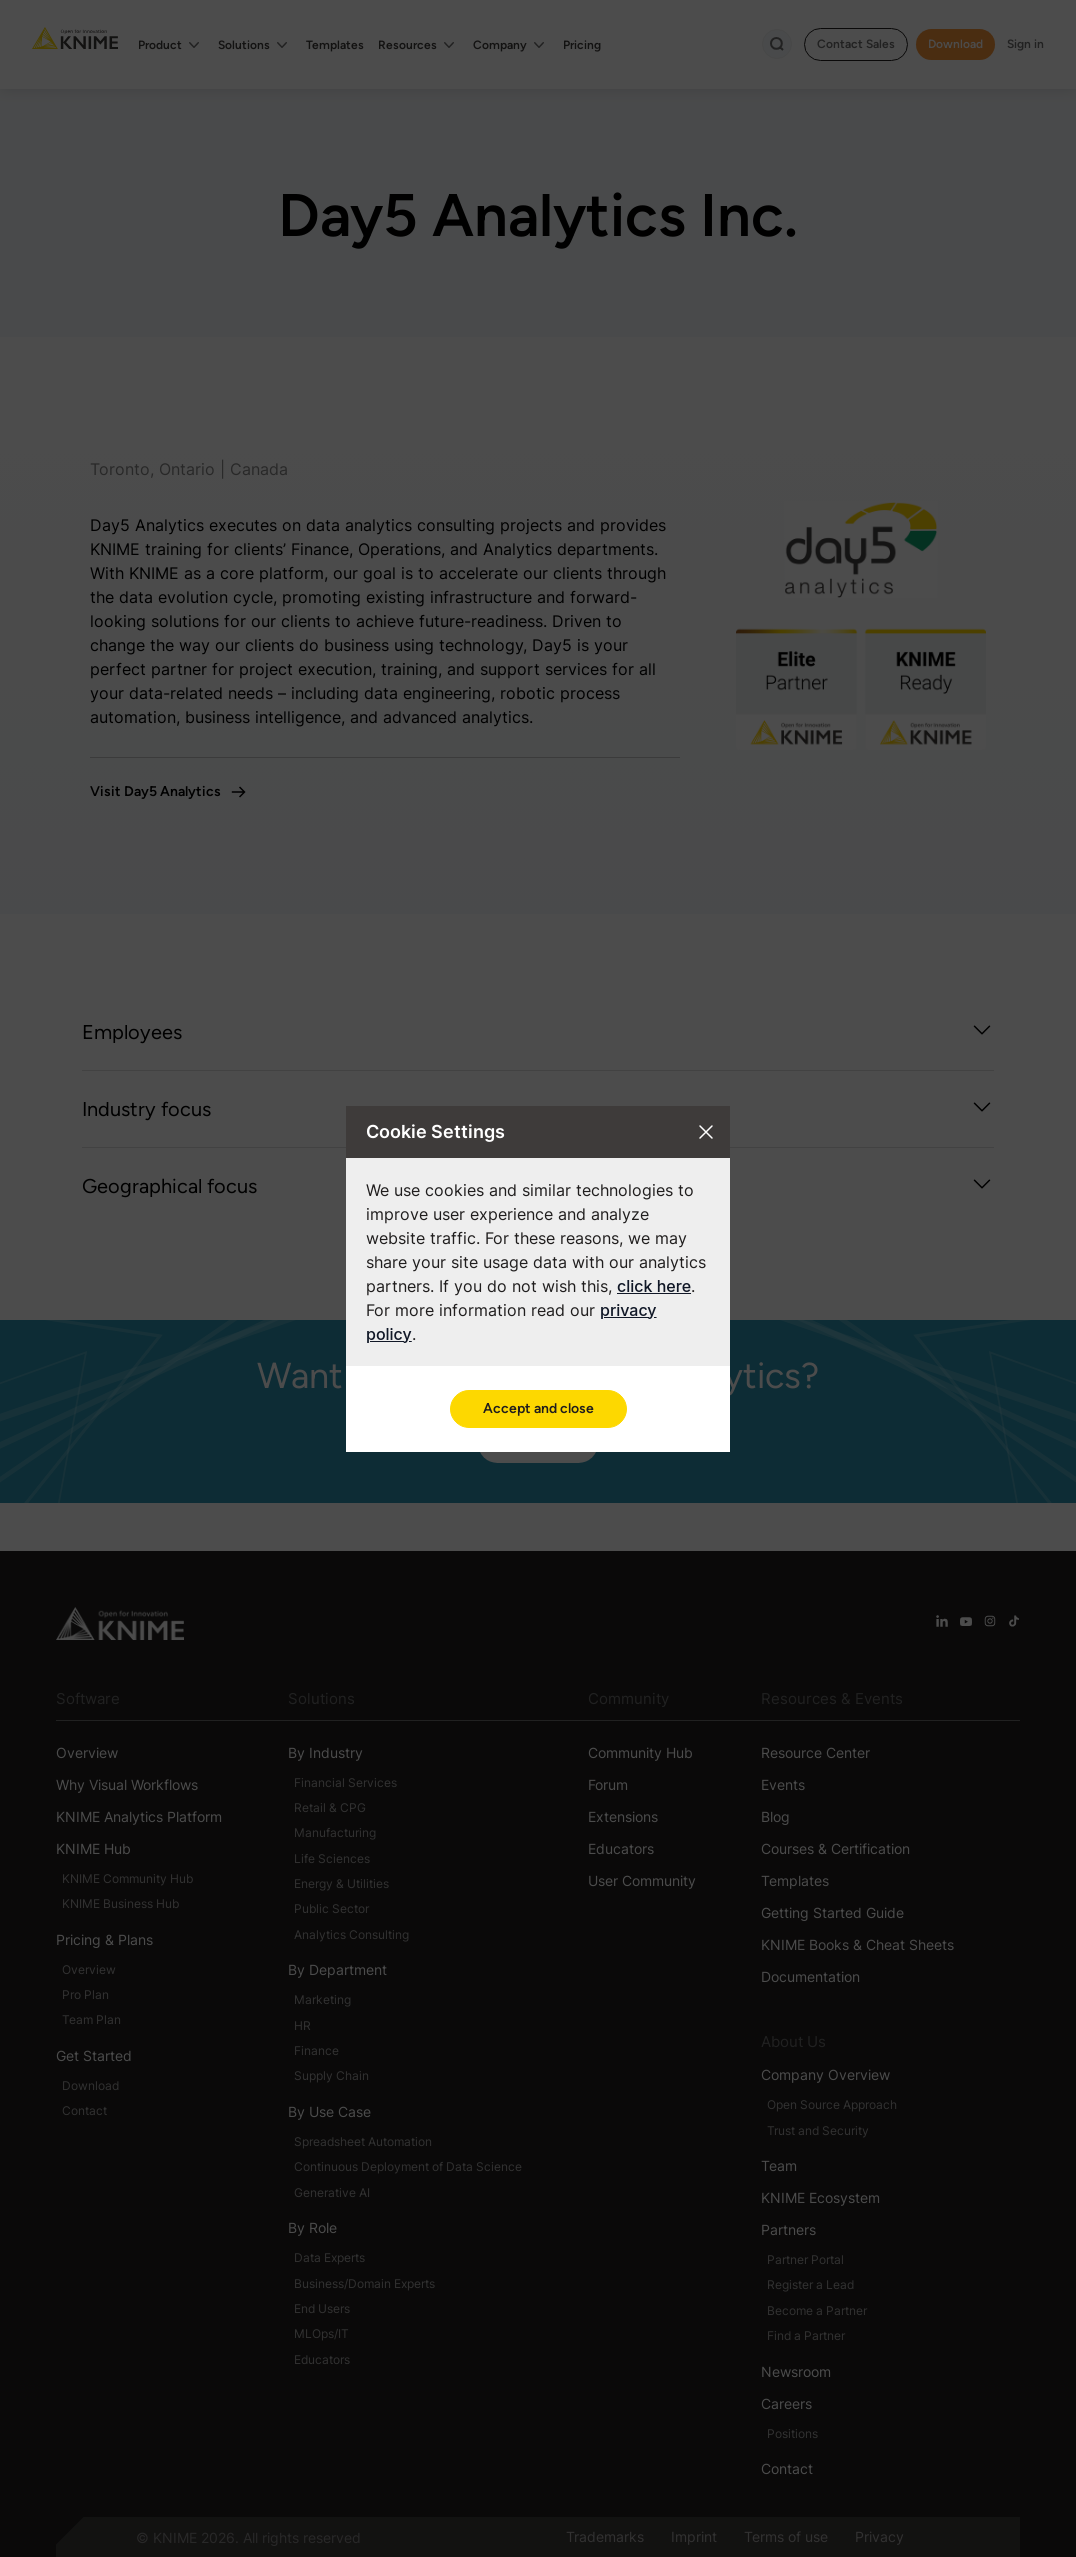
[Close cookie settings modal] (706, 1132)
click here (654, 1286)
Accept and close (538, 1408)
